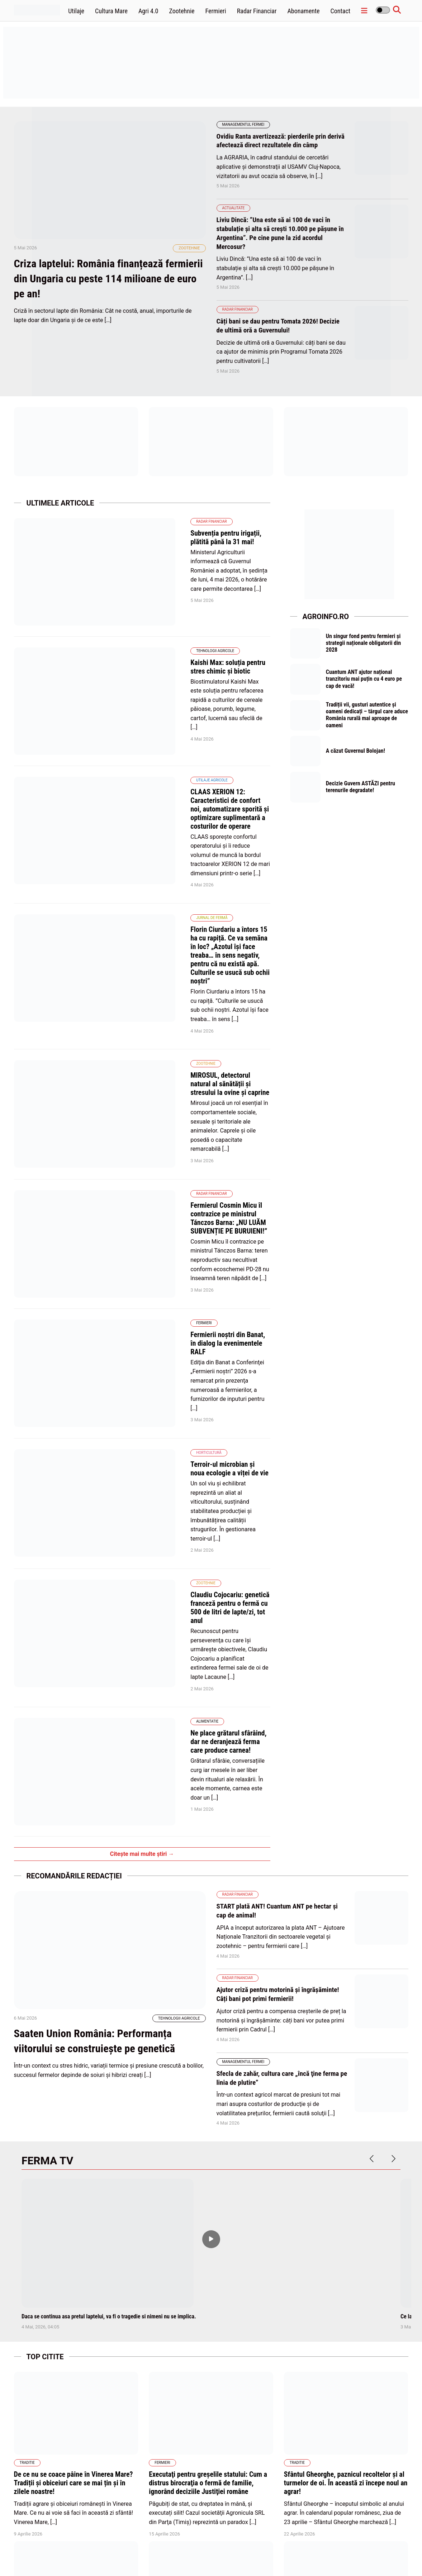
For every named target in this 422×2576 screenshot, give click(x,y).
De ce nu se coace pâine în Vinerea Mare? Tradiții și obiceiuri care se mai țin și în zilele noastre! (73, 2069)
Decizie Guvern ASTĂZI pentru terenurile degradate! (362, 792)
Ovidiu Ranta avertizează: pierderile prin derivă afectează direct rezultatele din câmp (279, 140)
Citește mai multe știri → (142, 1441)
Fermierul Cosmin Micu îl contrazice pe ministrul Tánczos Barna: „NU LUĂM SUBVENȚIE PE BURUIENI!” (189, 994)
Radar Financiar (257, 11)
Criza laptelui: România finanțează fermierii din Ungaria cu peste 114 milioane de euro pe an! (100, 303)
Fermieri (215, 11)
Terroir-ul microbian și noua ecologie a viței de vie (184, 1177)
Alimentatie (129, 1344)
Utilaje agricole (134, 689)
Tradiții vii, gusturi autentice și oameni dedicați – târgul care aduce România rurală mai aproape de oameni (367, 717)
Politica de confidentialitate (313, 2554)
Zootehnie (182, 11)
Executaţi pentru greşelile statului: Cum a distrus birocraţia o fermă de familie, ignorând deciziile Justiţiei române (208, 2069)
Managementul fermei (243, 124)
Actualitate (233, 207)
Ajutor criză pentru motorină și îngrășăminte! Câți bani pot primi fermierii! (281, 1580)
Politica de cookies (260, 2554)
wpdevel (54, 2561)
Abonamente (303, 11)
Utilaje (76, 11)
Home (193, 2554)
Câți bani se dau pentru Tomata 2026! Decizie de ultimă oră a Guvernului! (281, 323)
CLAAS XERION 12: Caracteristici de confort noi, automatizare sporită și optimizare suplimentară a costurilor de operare (184, 709)
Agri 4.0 (148, 11)
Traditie (27, 2049)
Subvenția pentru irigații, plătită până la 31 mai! (181, 530)
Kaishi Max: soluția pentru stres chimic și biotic (181, 615)
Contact (341, 11)
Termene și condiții (366, 2554)
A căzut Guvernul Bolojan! (357, 754)
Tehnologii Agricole (137, 604)
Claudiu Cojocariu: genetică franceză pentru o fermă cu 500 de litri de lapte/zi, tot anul (187, 1266)
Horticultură (131, 1166)
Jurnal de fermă (134, 791)
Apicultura (30, 2219)
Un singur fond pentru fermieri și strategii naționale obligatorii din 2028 (365, 641)
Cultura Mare (111, 11)
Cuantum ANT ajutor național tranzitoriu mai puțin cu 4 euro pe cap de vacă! (366, 679)
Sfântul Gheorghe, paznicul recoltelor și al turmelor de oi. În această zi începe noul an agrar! (346, 2069)
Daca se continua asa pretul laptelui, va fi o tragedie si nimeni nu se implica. (109, 1902)
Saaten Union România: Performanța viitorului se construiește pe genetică (107, 1653)
